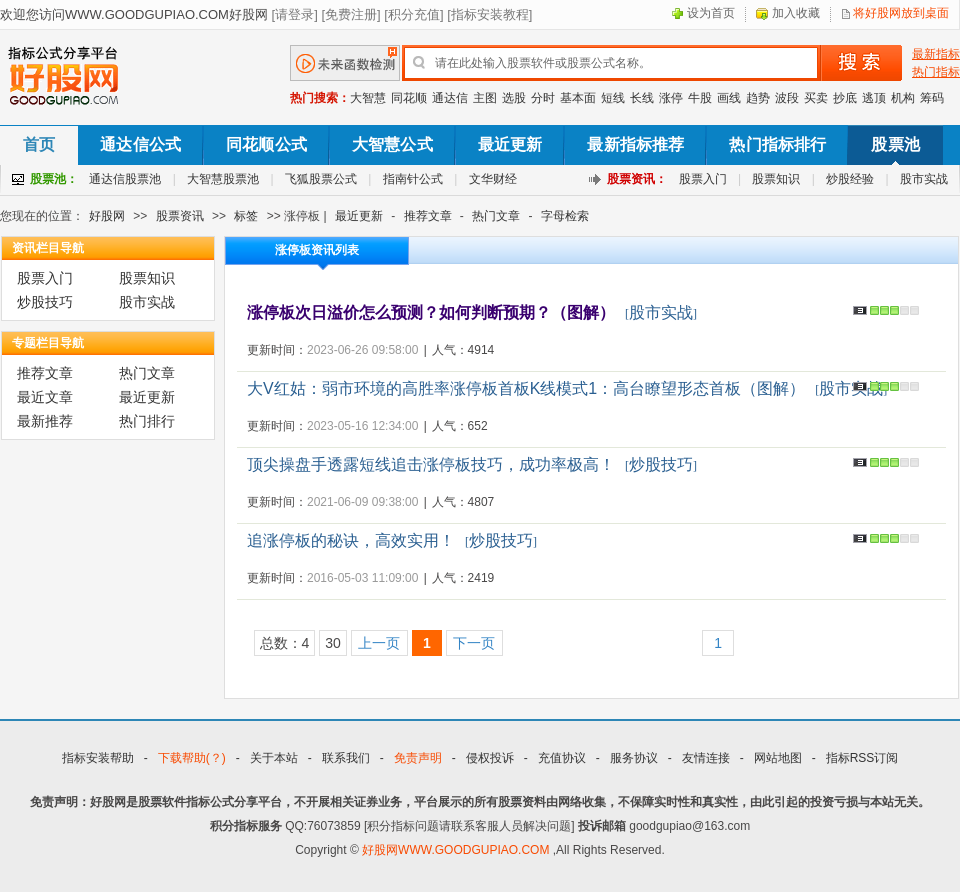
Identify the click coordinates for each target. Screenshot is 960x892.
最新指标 (936, 54)
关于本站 (274, 758)
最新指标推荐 (635, 144)
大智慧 (368, 98)
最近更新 (510, 144)
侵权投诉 (490, 758)
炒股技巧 (45, 302)
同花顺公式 (266, 144)
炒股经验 (850, 179)
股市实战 (924, 179)
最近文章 (45, 397)
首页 (39, 144)
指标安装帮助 (98, 758)
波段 (787, 98)
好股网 (107, 216)
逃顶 (874, 98)
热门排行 (147, 421)
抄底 (845, 98)
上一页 (379, 643)
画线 (729, 98)
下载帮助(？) (192, 758)
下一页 (474, 643)
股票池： (54, 179)
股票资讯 (180, 216)
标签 (246, 216)
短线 (613, 98)
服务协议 (634, 758)
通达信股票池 (125, 179)
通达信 (450, 98)
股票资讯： (637, 179)
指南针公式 (413, 179)
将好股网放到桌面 (901, 13)
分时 (543, 98)
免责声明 (418, 758)
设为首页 (711, 13)
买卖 (816, 98)
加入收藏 (796, 13)
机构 (903, 98)
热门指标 (936, 72)
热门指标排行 (777, 144)
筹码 (932, 98)
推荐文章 (428, 216)
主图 (485, 98)
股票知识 (776, 179)
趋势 (758, 98)
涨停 (671, 98)
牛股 (700, 98)
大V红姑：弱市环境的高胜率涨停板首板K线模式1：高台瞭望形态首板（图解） (526, 388)
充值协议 (562, 758)
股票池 (895, 144)
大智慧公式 (392, 144)
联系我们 (346, 758)
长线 (642, 98)
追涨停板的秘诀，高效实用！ (351, 540)
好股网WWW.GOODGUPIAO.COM (457, 850)
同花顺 (409, 98)
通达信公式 (140, 144)
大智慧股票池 (223, 179)
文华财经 (493, 179)
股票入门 (703, 179)
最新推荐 (45, 421)
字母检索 (565, 216)
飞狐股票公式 (321, 179)
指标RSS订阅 (862, 758)
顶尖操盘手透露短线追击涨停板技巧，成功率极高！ (431, 464)
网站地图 (778, 758)
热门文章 (496, 216)
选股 (514, 98)
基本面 (578, 98)
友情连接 (706, 758)
